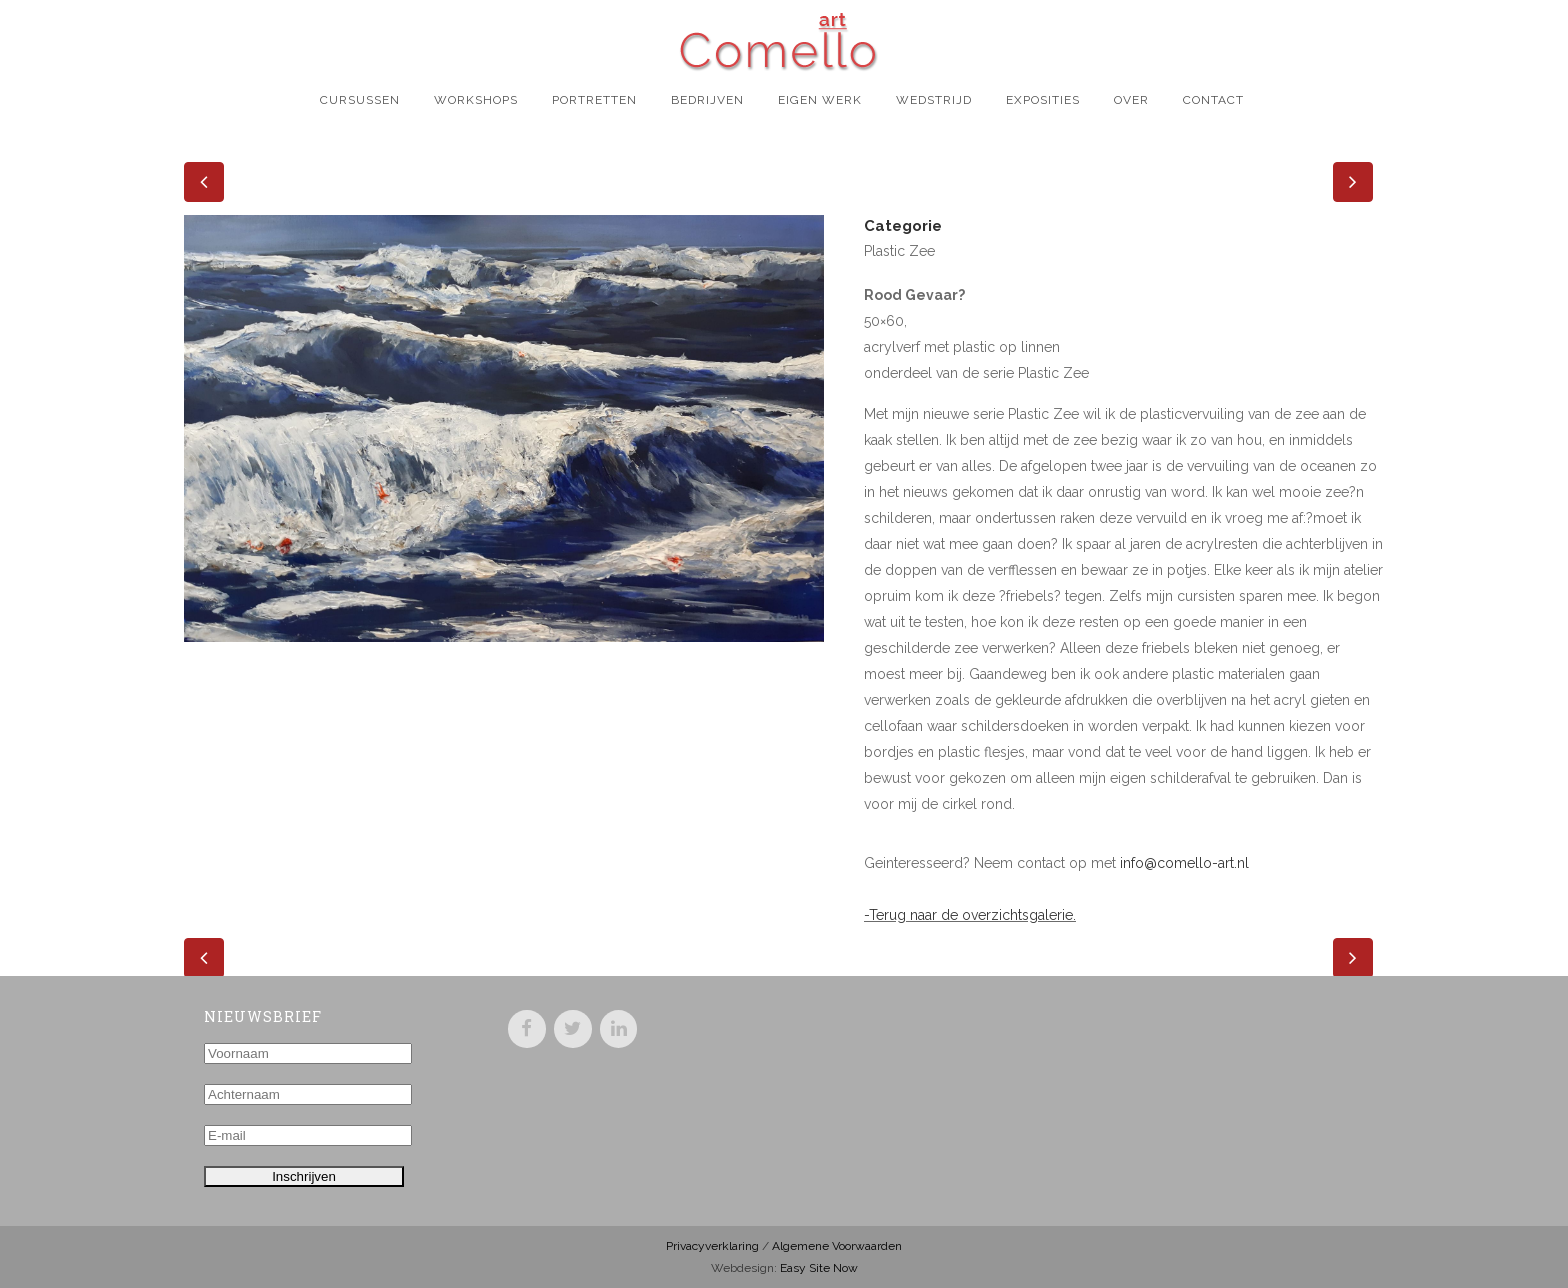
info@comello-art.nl (1184, 863)
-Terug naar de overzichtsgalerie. (970, 915)
